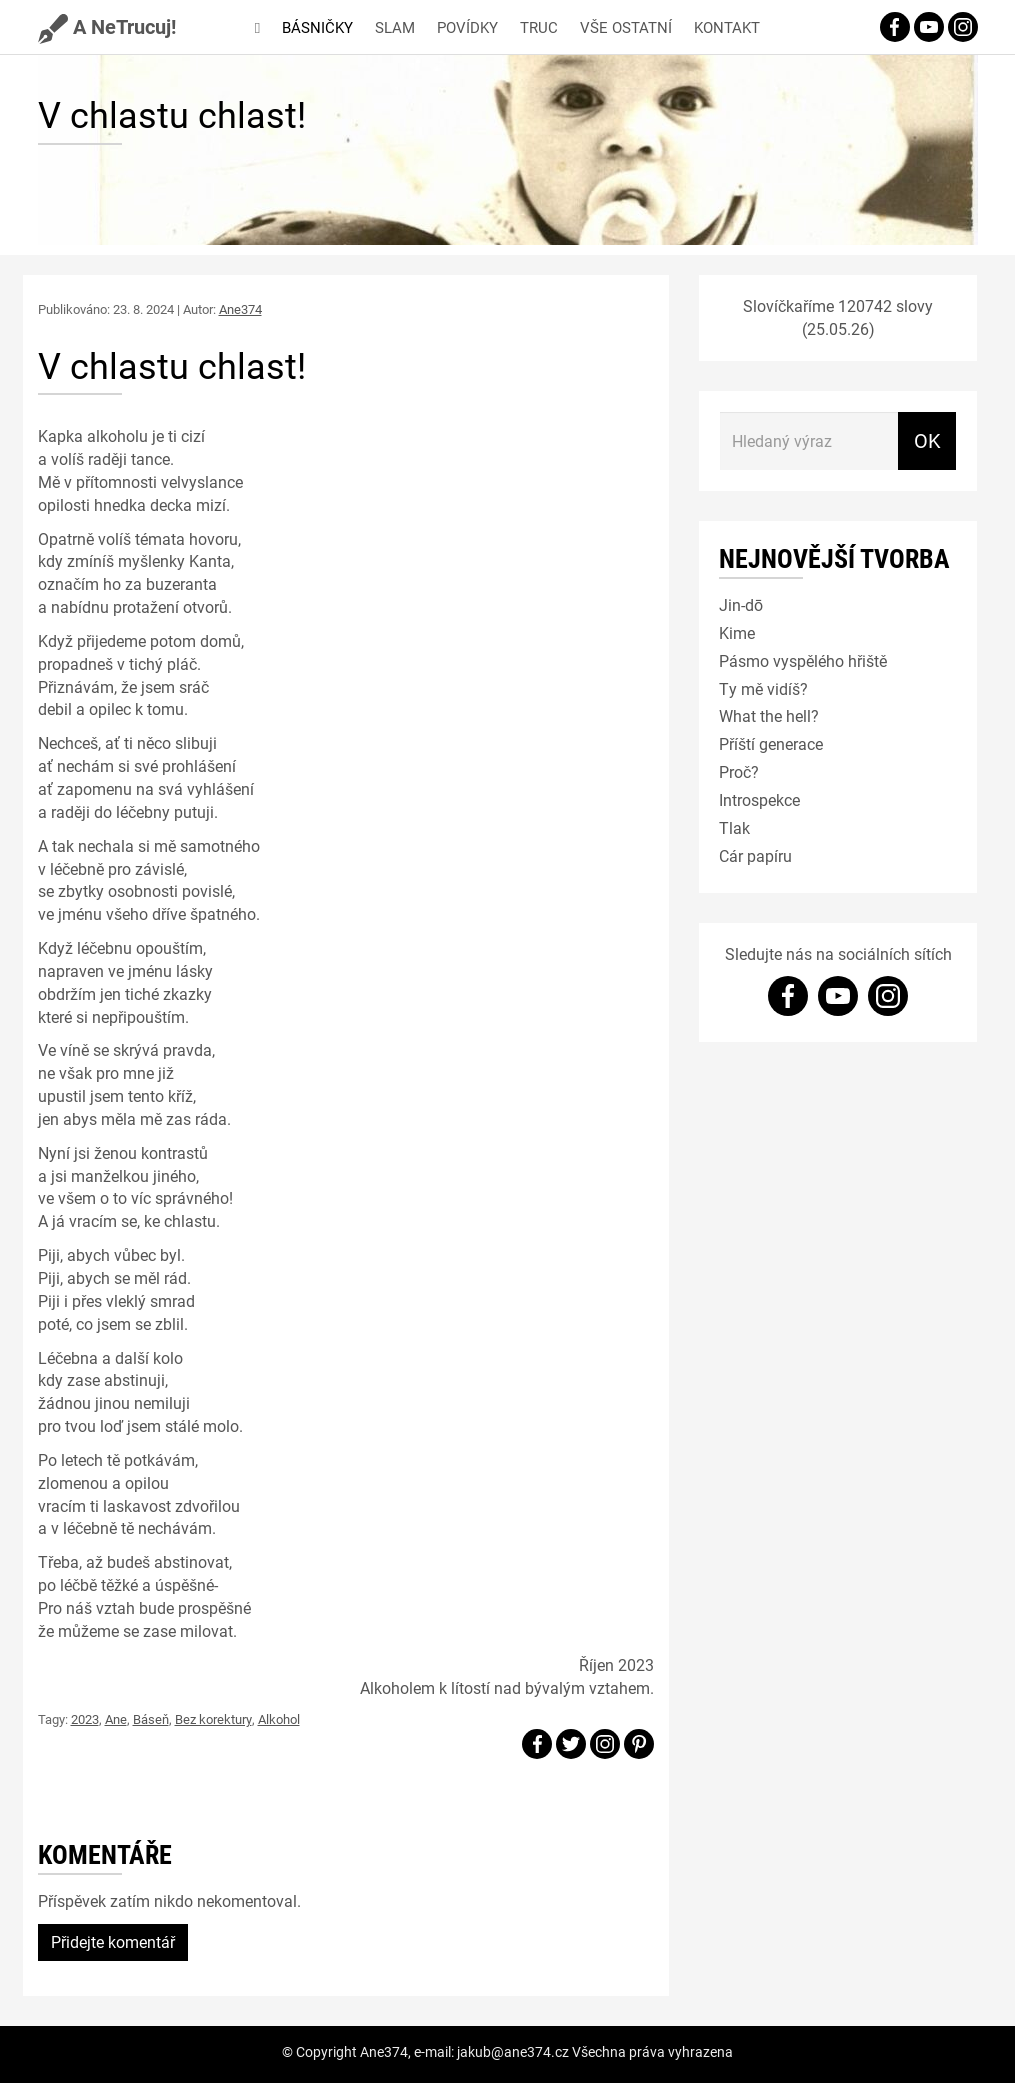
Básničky (317, 27)
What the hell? (769, 715)
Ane (116, 1719)
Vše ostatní (626, 27)
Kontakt (727, 27)
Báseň (151, 1719)
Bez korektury (213, 1719)
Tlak (734, 827)
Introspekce (759, 799)
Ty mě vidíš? (763, 688)
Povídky (467, 27)
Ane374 (240, 309)
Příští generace (771, 743)
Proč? (739, 771)
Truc (539, 27)
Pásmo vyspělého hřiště (803, 660)
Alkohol (279, 1719)
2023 (85, 1719)
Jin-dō (741, 604)
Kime (737, 632)
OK (927, 440)
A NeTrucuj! (107, 26)
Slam (395, 27)
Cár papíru (755, 855)
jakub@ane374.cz (513, 2051)
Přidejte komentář (113, 1941)
